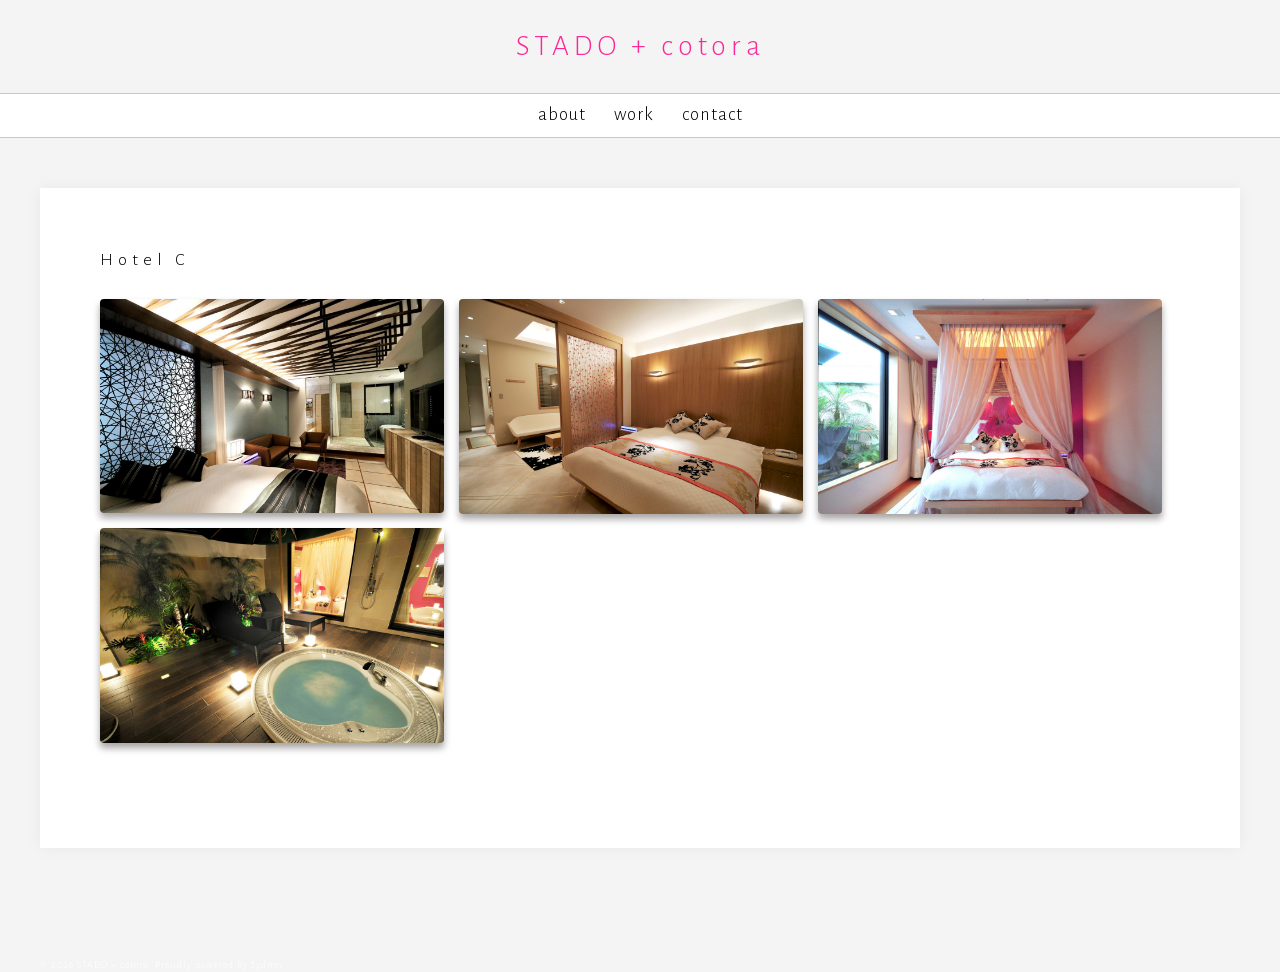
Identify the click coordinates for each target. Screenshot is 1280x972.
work (634, 114)
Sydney (267, 965)
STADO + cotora (640, 46)
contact (712, 114)
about (562, 114)
